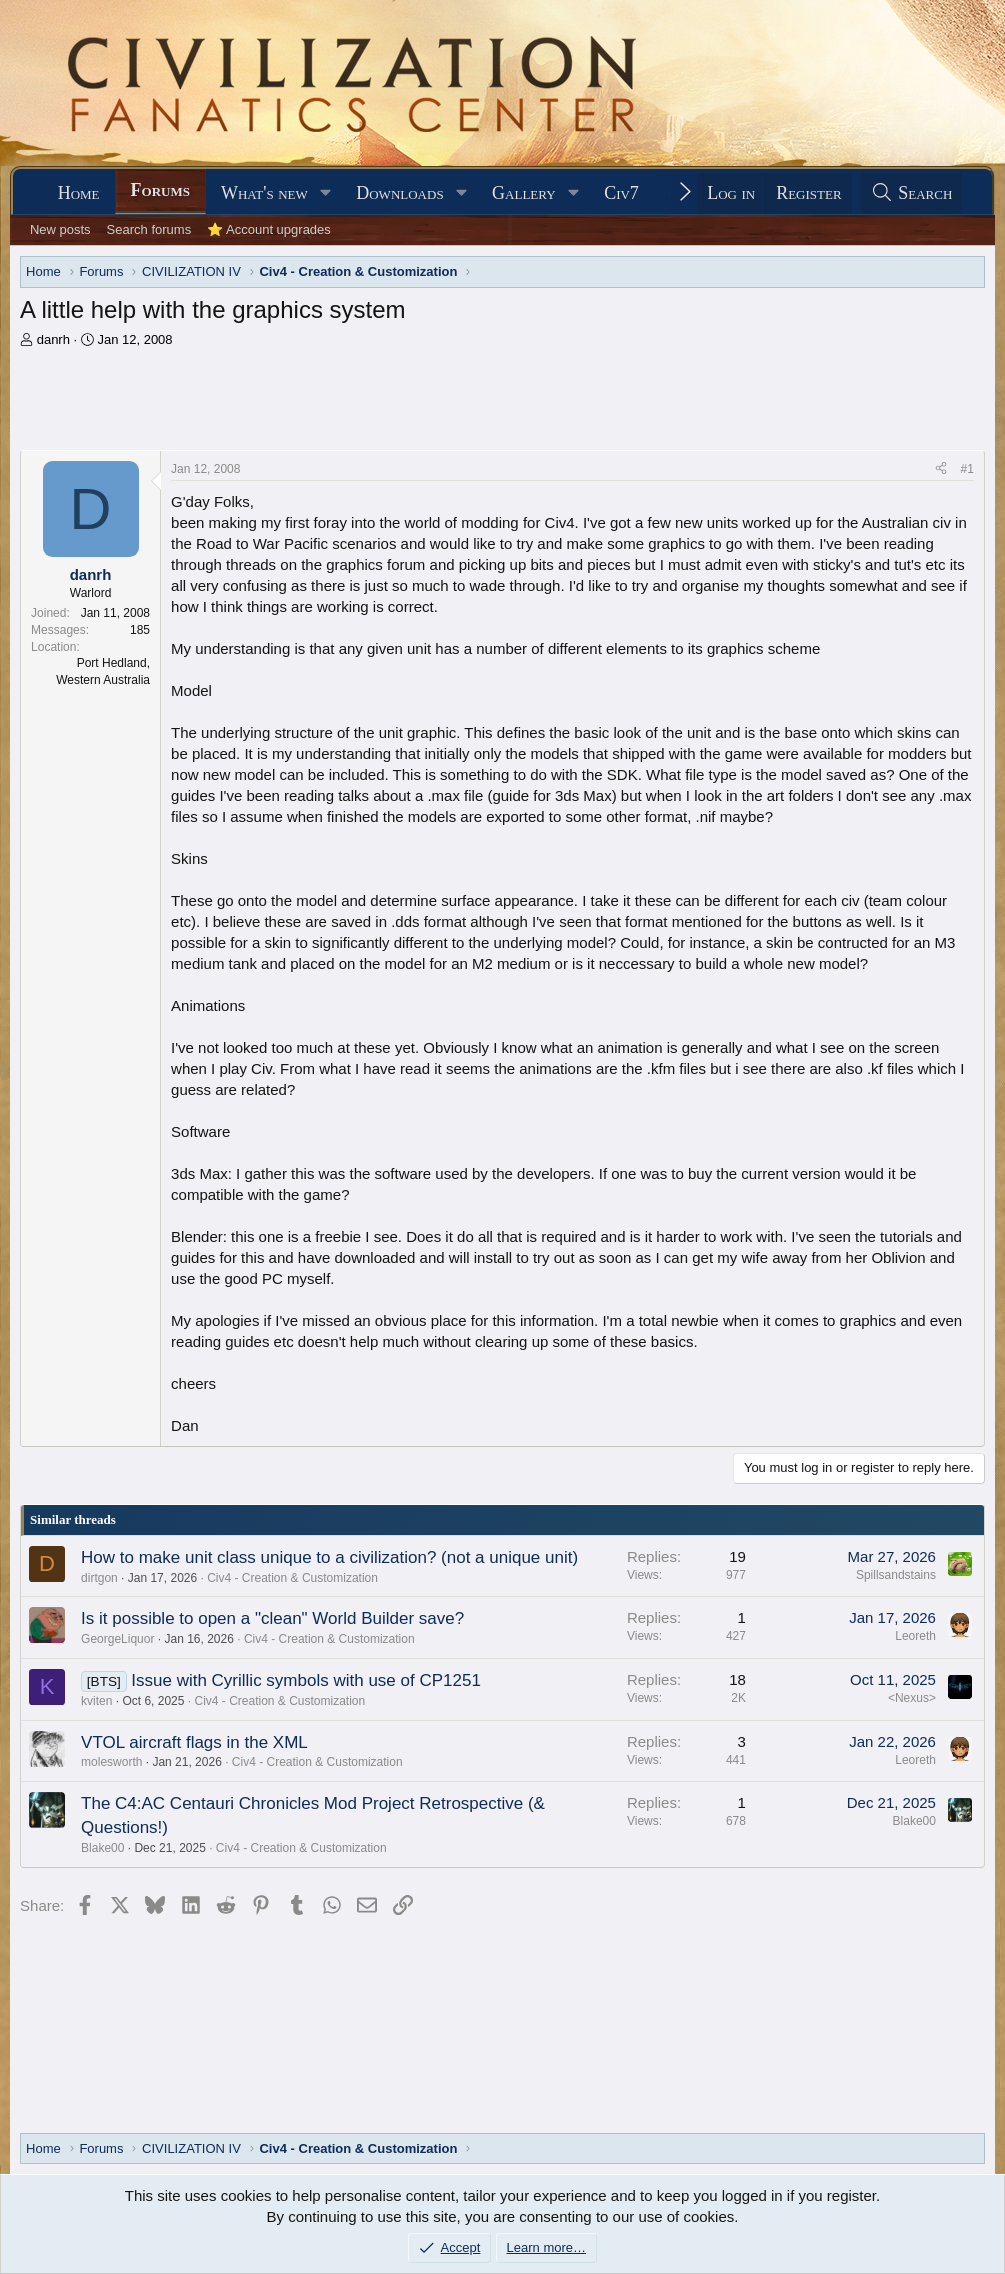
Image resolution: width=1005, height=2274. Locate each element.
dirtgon (99, 1578)
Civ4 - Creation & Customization (292, 1578)
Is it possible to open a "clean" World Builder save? (272, 1618)
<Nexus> (912, 1698)
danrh (53, 339)
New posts (60, 229)
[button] (326, 193)
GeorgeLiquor (117, 1639)
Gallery (524, 193)
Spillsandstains (896, 1575)
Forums (160, 190)
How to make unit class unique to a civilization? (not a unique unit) (329, 1557)
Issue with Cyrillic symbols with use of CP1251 (306, 1680)
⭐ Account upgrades (269, 229)
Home (79, 193)
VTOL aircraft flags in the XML (194, 1742)
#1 (967, 469)
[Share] (941, 469)
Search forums (149, 229)
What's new (264, 193)
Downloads (399, 193)
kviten (96, 1701)
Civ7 (621, 193)
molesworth (111, 1762)
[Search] (912, 193)
